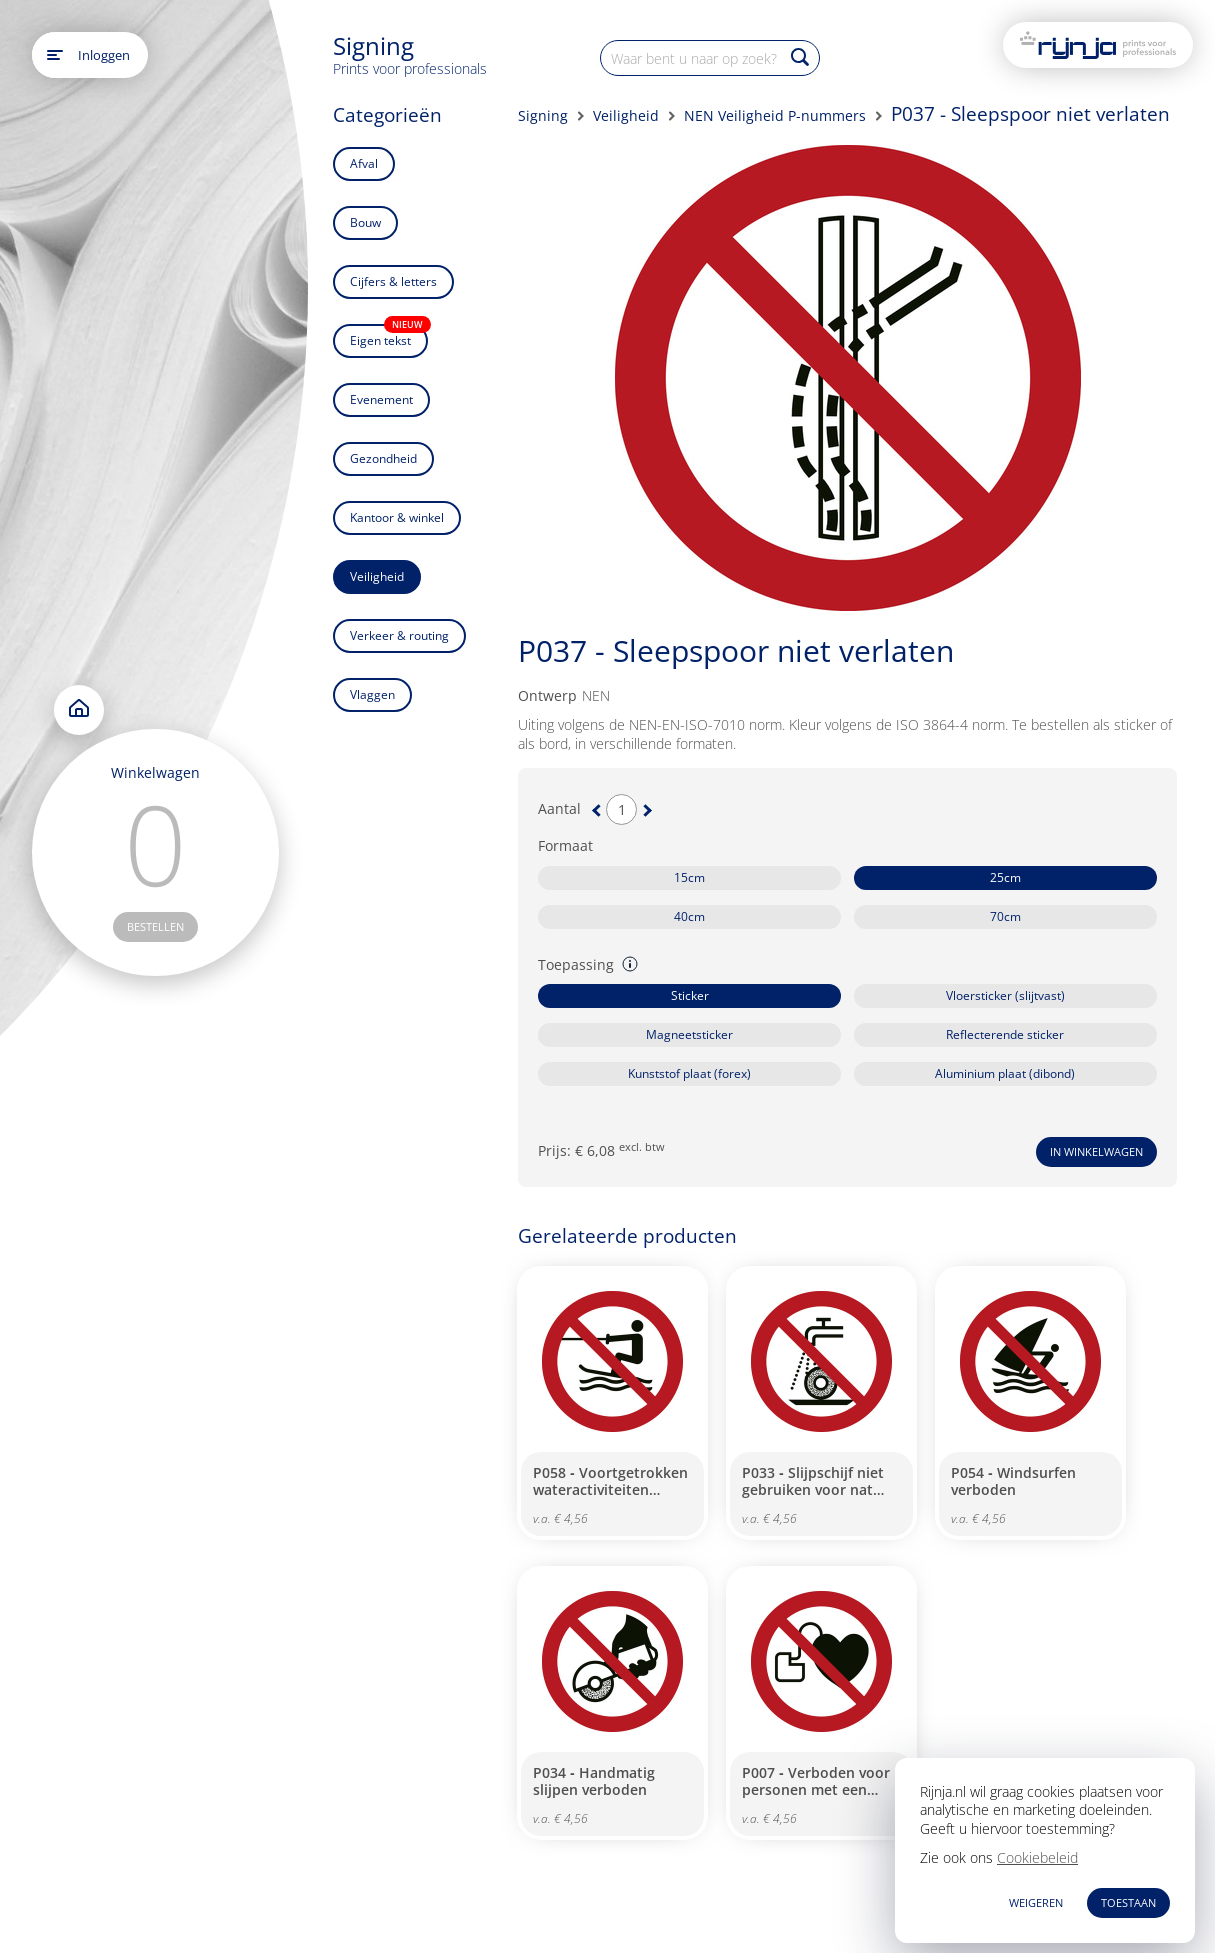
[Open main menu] (55, 55)
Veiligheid (377, 576)
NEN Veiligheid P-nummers (775, 115)
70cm (1005, 916)
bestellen (155, 926)
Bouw (365, 222)
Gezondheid (383, 458)
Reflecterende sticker (1005, 1034)
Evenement (381, 399)
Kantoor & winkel (397, 517)
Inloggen (104, 55)
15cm (689, 877)
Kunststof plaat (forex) (689, 1073)
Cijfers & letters (393, 281)
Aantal (559, 809)
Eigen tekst (389, 336)
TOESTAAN (1128, 1902)
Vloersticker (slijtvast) (1005, 995)
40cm (689, 916)
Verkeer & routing (399, 635)
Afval (364, 163)
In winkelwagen (1096, 1151)
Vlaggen (372, 694)
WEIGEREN (1036, 1902)
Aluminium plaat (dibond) (1005, 1073)
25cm (1005, 877)
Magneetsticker (689, 1034)
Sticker (690, 995)
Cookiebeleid (1037, 1857)
